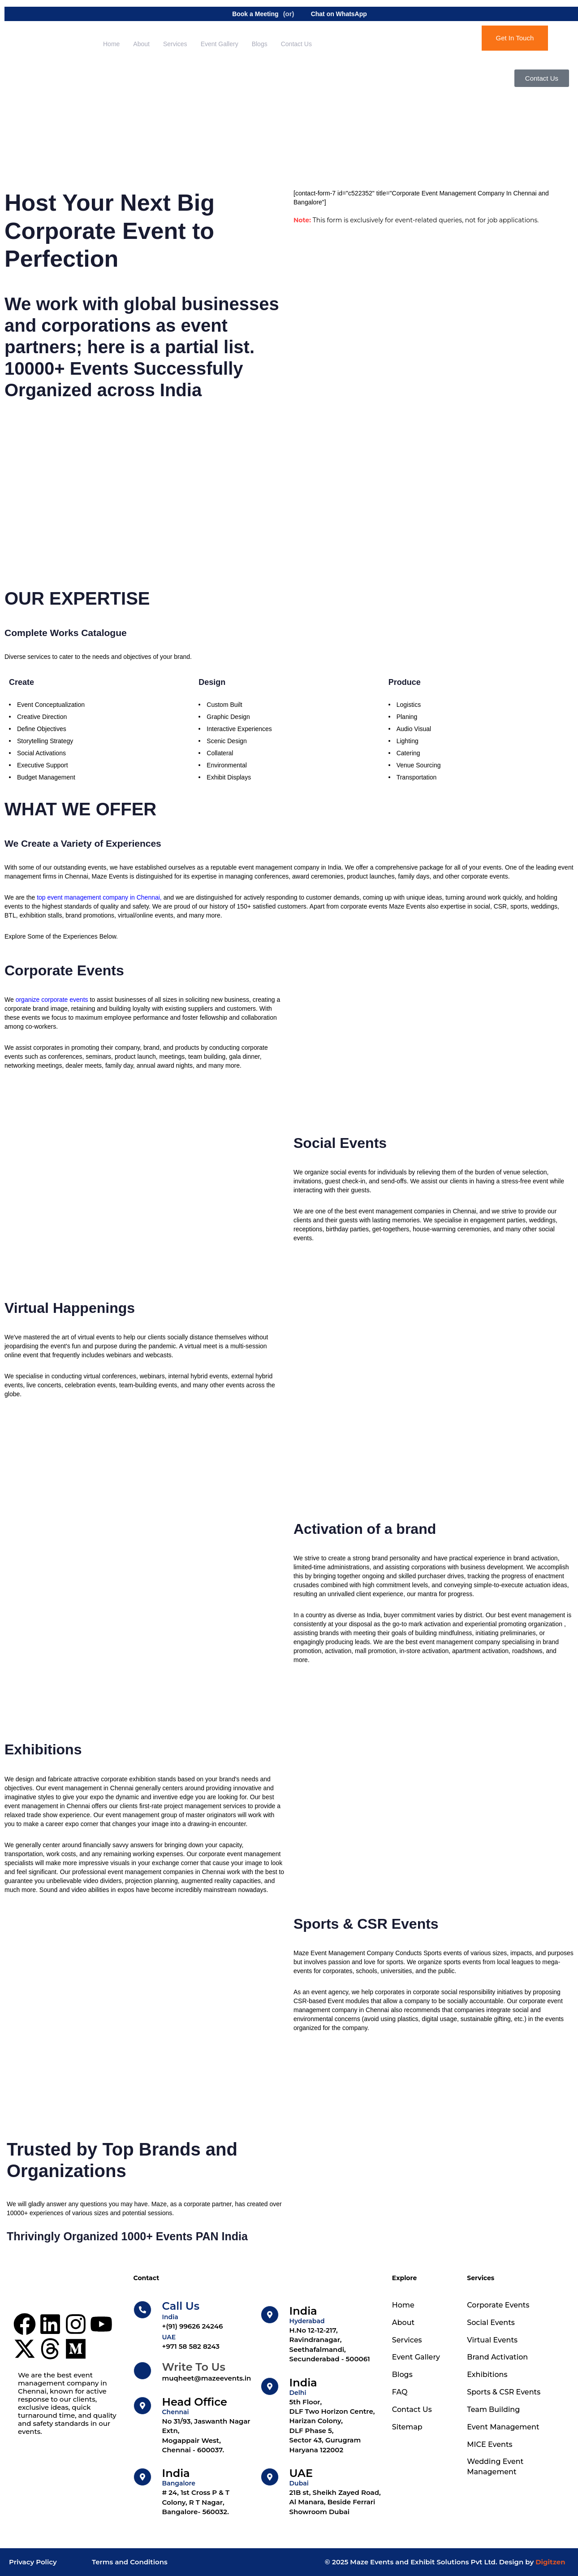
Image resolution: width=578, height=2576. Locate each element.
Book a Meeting (249, 14)
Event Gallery (219, 44)
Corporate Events (498, 2305)
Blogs (259, 44)
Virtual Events (492, 2340)
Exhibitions (487, 2374)
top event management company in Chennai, (100, 897)
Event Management (503, 2427)
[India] (193, 2492)
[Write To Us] (193, 2372)
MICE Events (489, 2444)
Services (175, 44)
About (141, 44)
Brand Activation (497, 2357)
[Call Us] (193, 2316)
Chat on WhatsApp (333, 14)
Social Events (491, 2322)
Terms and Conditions (130, 2562)
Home (111, 44)
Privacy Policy (33, 2562)
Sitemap (407, 2427)
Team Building (493, 2409)
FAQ (400, 2392)
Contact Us (296, 44)
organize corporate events (52, 999)
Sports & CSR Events (503, 2392)
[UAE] (322, 2492)
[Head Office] (193, 2426)
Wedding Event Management (495, 2466)
